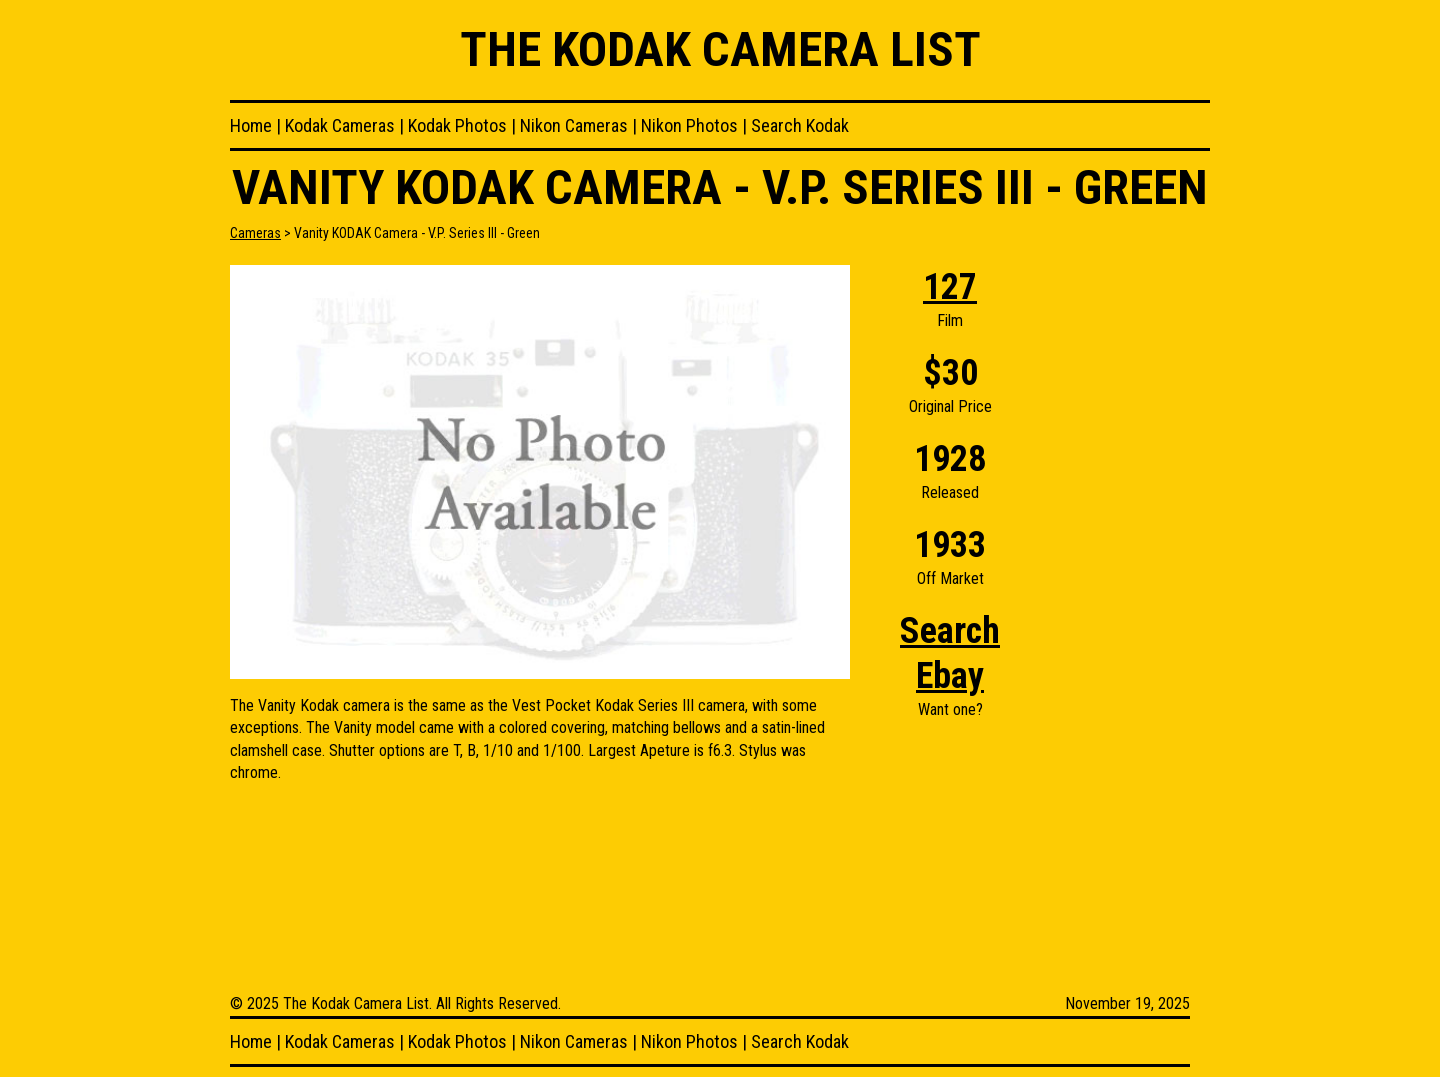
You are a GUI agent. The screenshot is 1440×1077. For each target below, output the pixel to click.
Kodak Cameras (340, 125)
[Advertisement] (1130, 565)
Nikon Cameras (574, 125)
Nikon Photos (689, 125)
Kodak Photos (457, 125)
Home (251, 125)
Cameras (255, 233)
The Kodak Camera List (720, 49)
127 (950, 287)
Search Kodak (800, 125)
